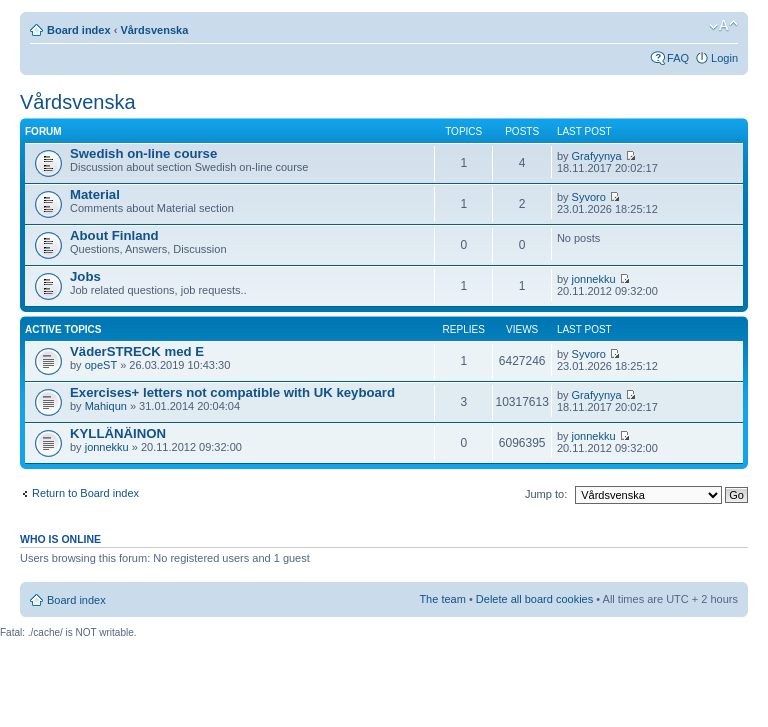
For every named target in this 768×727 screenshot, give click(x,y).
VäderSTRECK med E (137, 351)
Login (724, 58)
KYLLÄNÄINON (118, 433)
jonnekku (594, 279)
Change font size (723, 26)
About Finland (114, 235)
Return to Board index (85, 493)
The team (442, 599)
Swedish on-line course (143, 153)
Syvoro (589, 197)
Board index (79, 30)
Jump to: (546, 494)
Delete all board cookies (534, 599)
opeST (101, 365)
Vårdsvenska (154, 30)
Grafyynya (597, 156)
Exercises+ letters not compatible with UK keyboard (232, 392)
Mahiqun (106, 406)
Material (95, 194)
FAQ (678, 58)
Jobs (85, 276)
